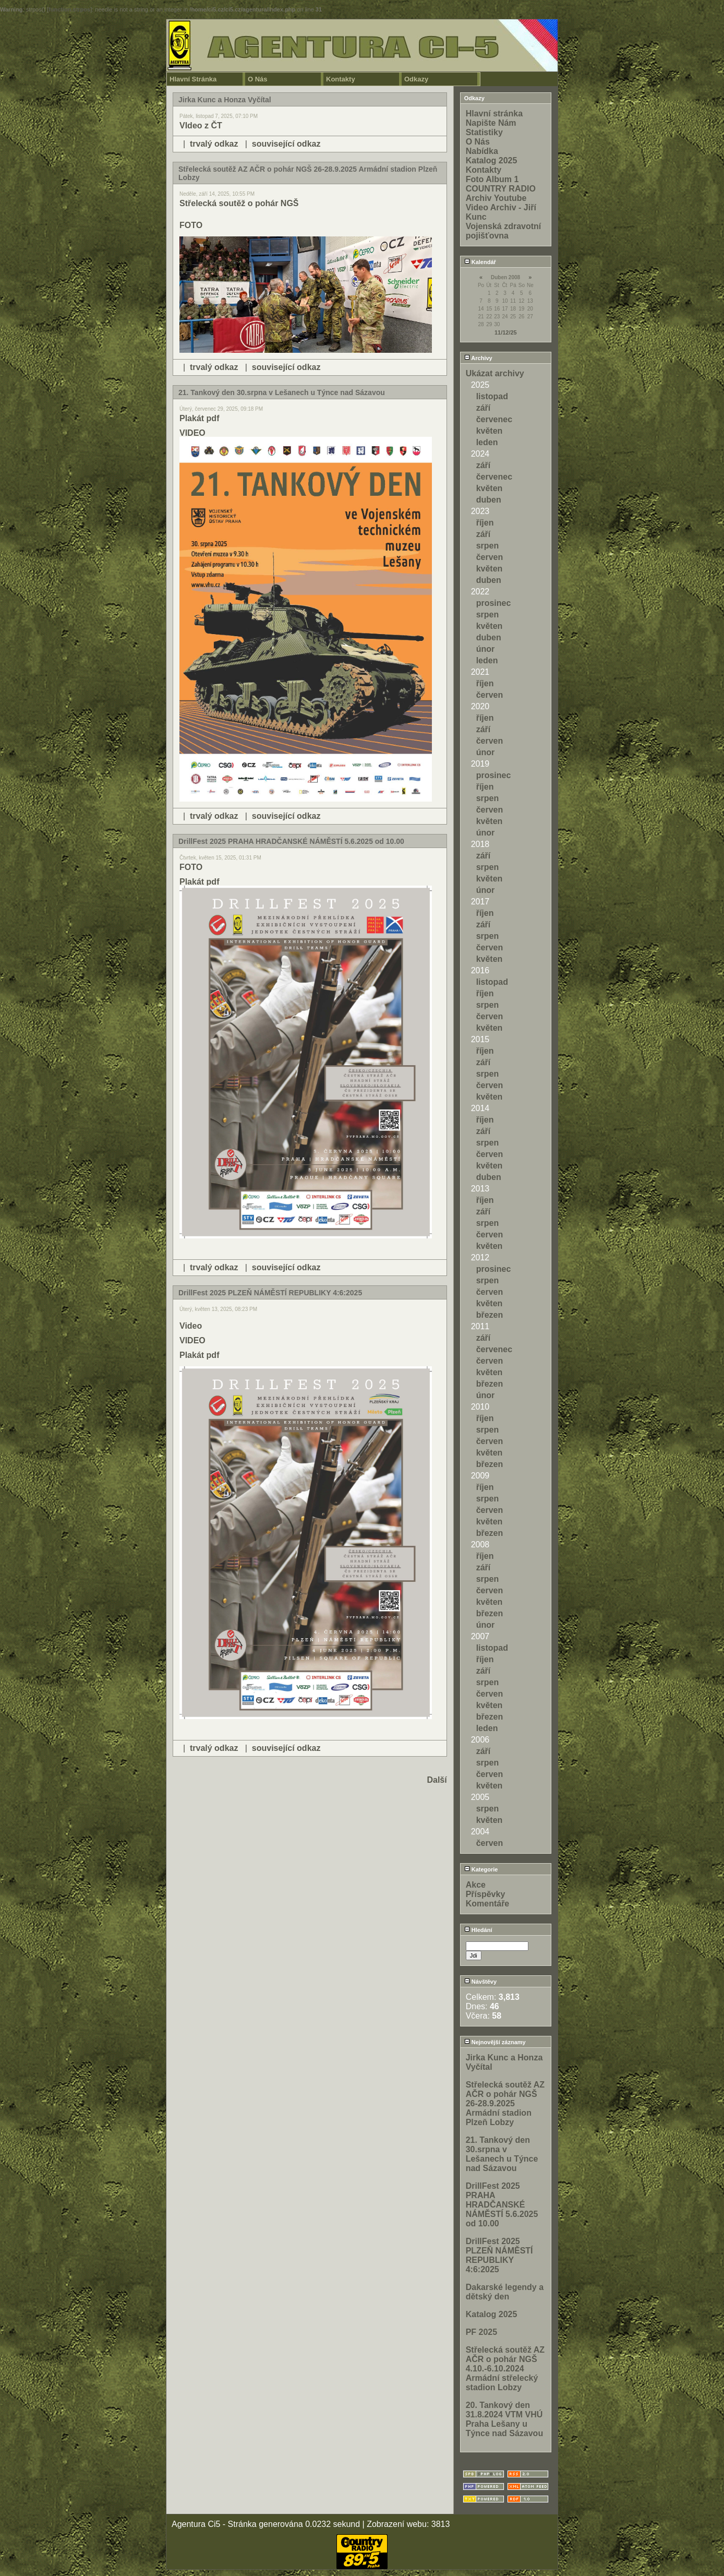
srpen (487, 545)
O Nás (258, 79)
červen (489, 557)
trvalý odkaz (214, 143)
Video (190, 1325)
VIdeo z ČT (200, 125)
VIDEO (192, 432)
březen (489, 1314)
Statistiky (484, 132)
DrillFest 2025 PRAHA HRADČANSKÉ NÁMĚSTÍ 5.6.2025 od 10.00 (502, 2204)
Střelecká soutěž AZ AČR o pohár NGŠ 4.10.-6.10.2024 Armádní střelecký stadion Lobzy (505, 2368)
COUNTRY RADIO (501, 188)
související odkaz (286, 143)
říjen (485, 522)
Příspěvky (485, 1894)
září (483, 407)
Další (437, 1779)
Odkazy (416, 79)
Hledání (478, 1930)
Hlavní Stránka (193, 79)
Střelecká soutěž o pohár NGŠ (239, 203)
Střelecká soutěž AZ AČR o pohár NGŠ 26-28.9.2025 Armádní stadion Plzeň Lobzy (505, 2103)
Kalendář (480, 262)
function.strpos (69, 9)
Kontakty (340, 79)
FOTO (190, 225)
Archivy (478, 358)
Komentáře (488, 1903)
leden (487, 442)
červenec (494, 419)
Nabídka (482, 151)
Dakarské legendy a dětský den (505, 2292)
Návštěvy (480, 1981)
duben (488, 499)
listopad (492, 396)
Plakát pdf (199, 418)
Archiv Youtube (496, 198)
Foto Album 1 (492, 179)
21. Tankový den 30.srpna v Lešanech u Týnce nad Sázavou (502, 2154)
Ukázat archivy (495, 373)
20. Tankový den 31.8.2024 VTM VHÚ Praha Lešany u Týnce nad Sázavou (505, 2419)
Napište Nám (491, 122)
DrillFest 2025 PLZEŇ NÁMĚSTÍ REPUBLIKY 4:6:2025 (499, 2255)
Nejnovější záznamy (495, 2042)
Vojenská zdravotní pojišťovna (503, 231)
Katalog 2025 (491, 160)
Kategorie (481, 1869)
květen (489, 430)
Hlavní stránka (494, 113)
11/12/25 (505, 332)
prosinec (493, 603)
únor (485, 649)
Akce (476, 1884)
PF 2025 (481, 2332)
